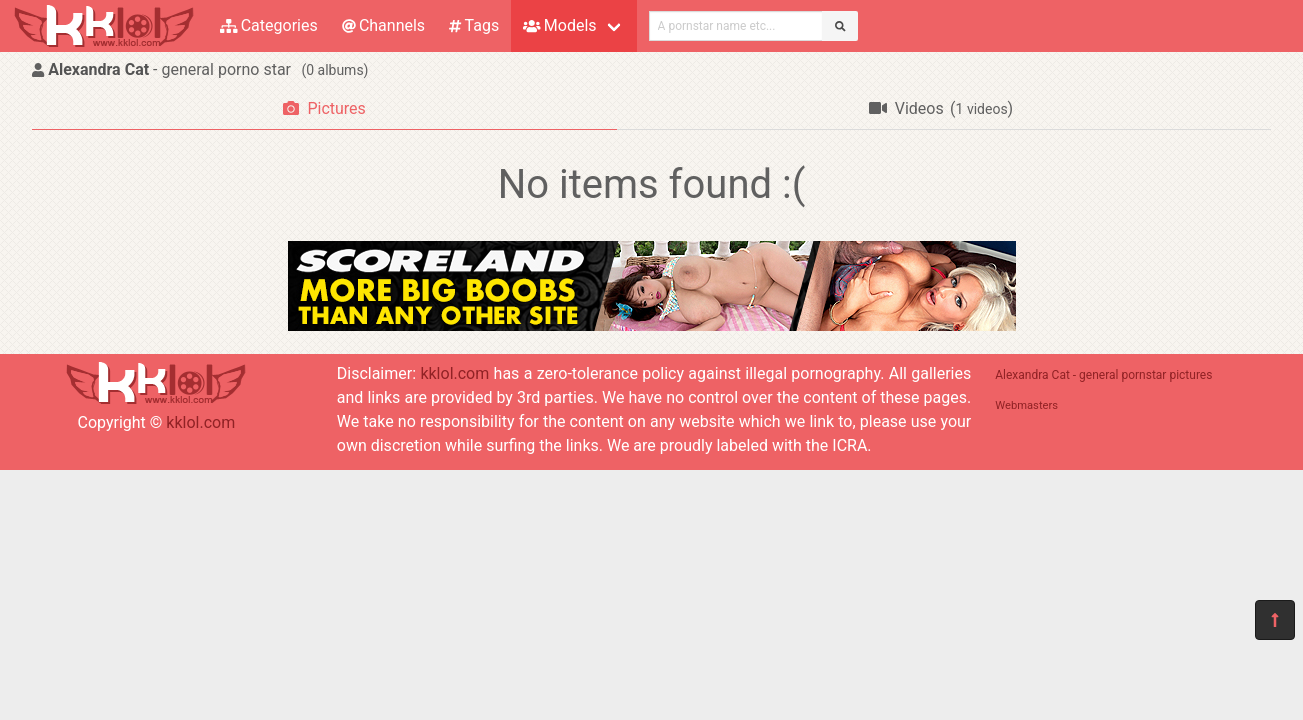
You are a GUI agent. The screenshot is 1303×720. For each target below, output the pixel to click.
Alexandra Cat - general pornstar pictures (1103, 375)
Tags (474, 25)
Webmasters (1026, 405)
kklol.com (200, 422)
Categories (269, 25)
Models (559, 25)
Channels (383, 25)
